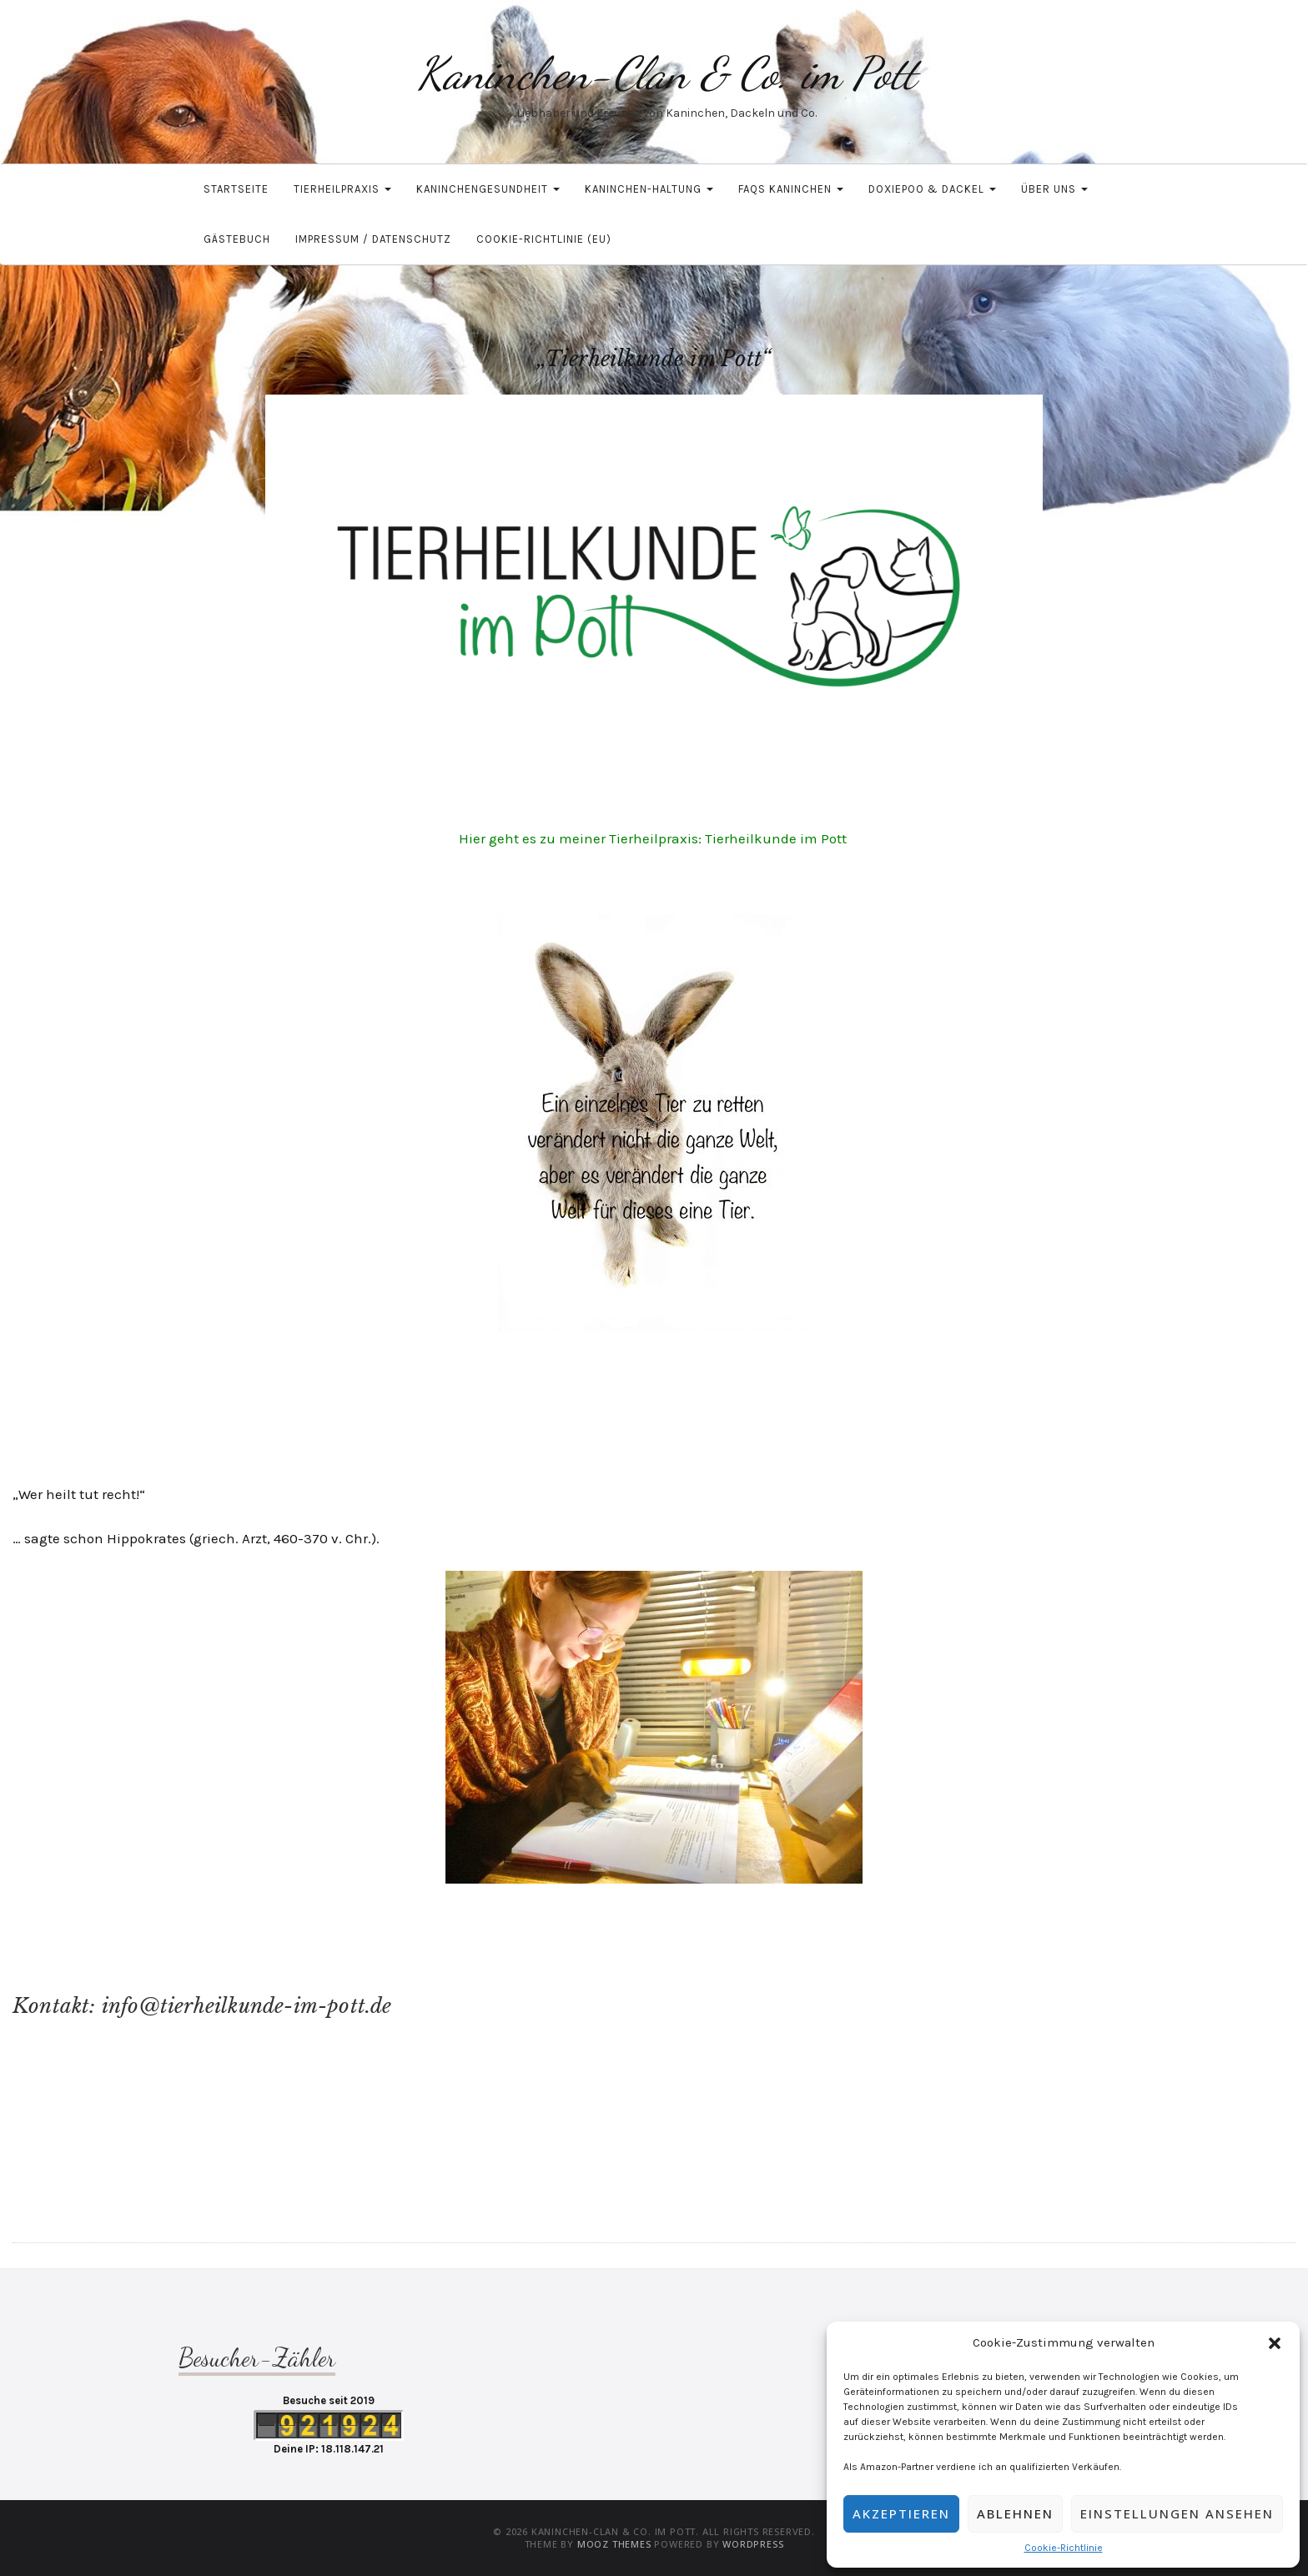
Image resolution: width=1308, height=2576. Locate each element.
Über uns (1054, 189)
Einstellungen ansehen (1177, 2513)
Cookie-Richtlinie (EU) (543, 239)
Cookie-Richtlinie (1063, 2547)
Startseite (236, 189)
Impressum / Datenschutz (373, 239)
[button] (1274, 2343)
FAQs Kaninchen (790, 189)
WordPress (752, 2544)
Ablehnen (1015, 2513)
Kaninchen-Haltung (649, 189)
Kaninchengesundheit (488, 189)
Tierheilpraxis (342, 189)
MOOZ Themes (614, 2544)
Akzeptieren (901, 2513)
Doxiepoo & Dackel (932, 189)
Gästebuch (237, 239)
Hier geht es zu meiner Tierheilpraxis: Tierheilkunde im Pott (654, 838)
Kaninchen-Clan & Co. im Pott (667, 73)
